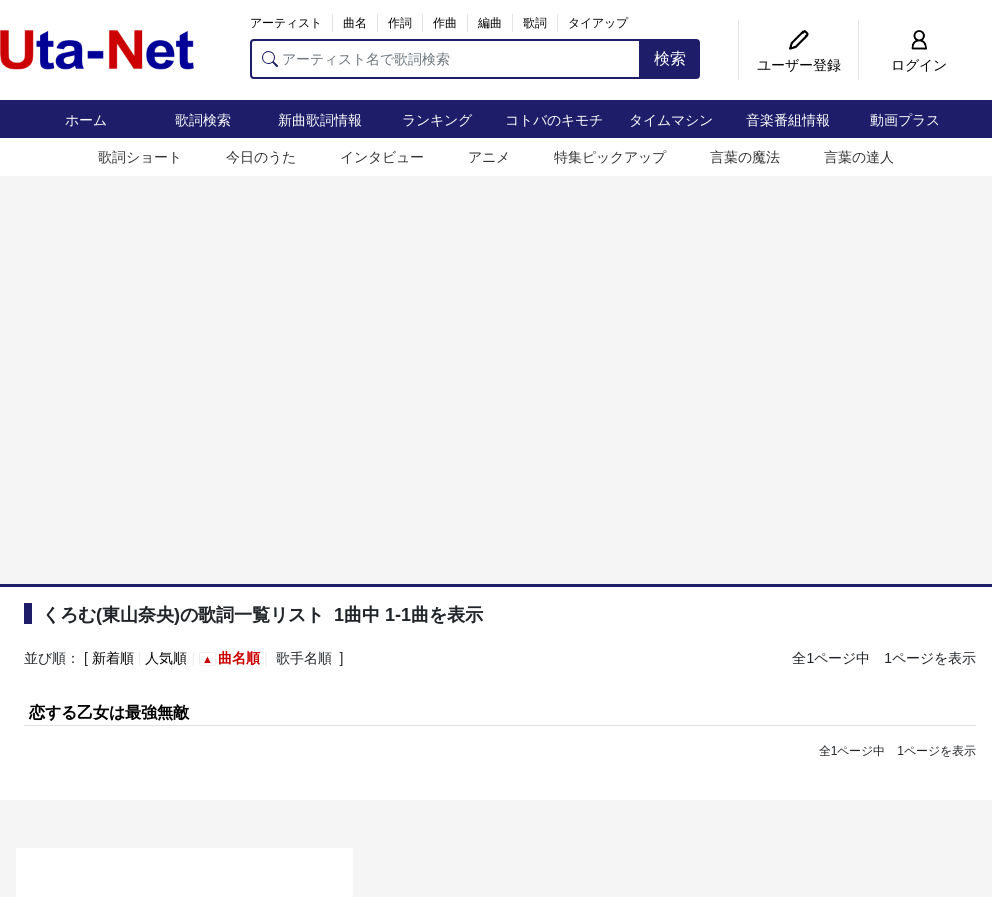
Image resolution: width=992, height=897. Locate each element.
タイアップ (598, 23)
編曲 (490, 23)
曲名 (355, 23)
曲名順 (239, 658)
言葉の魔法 (745, 157)
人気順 (166, 658)
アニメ (489, 157)
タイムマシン (671, 120)
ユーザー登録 (799, 65)
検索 (670, 58)
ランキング (437, 120)
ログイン (919, 65)
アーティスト (286, 23)
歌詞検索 (203, 120)
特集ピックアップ (610, 157)
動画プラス (905, 120)
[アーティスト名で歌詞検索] (445, 59)
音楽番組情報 (788, 120)
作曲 (445, 23)
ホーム (86, 120)
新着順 (113, 658)
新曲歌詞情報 (320, 120)
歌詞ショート (140, 157)
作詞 (400, 23)
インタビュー (382, 157)
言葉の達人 (859, 157)
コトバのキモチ (554, 120)
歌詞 (535, 23)
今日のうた (261, 157)
